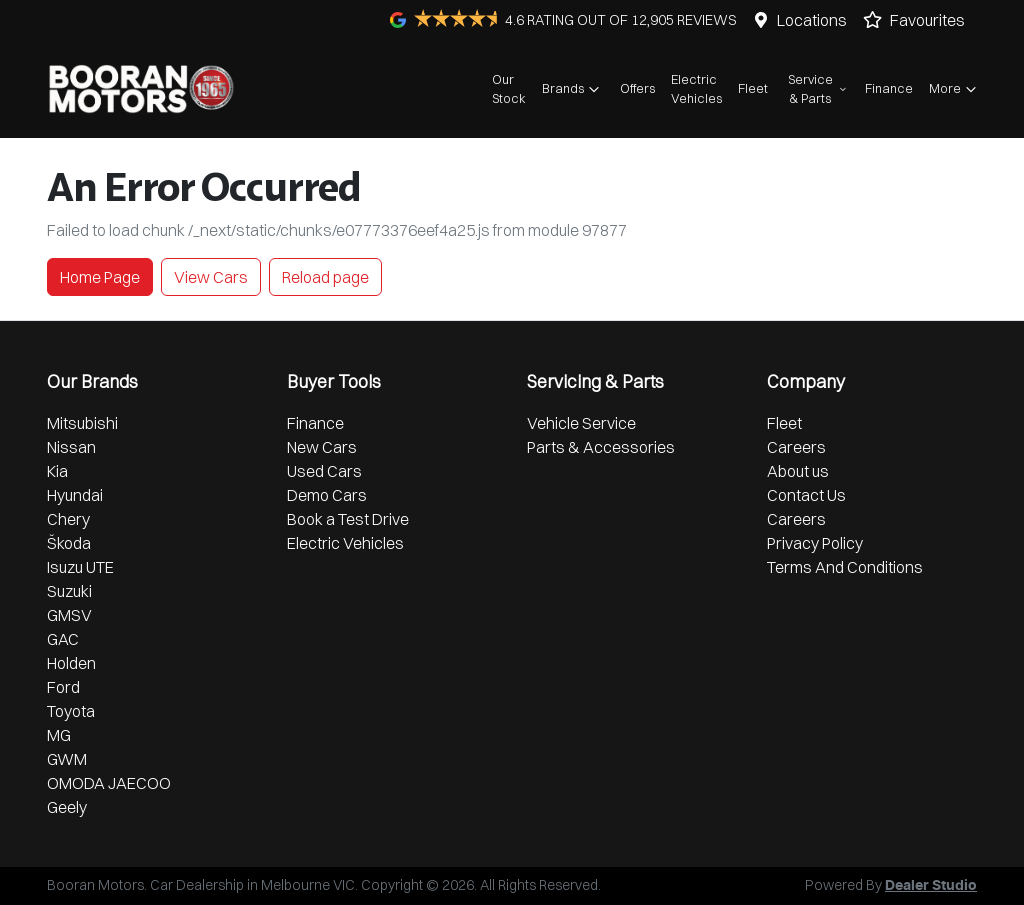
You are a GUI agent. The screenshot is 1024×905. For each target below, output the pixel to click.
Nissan (71, 447)
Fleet (753, 88)
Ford (63, 687)
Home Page (100, 277)
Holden (71, 663)
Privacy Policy (815, 543)
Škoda (69, 543)
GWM (67, 759)
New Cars (322, 447)
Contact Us (806, 495)
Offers (637, 88)
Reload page (325, 277)
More (955, 89)
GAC (63, 639)
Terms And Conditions (845, 567)
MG (59, 735)
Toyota (71, 711)
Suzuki (69, 591)
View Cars (211, 277)
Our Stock (509, 88)
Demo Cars (327, 495)
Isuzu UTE (80, 567)
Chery (68, 519)
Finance (889, 88)
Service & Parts (818, 88)
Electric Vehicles (696, 88)
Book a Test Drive (348, 519)
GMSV (69, 615)
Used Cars (324, 471)
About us (798, 471)
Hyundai (75, 495)
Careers (796, 447)
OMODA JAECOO (109, 783)
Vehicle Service (581, 423)
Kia (57, 471)
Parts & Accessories (601, 447)
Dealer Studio (931, 886)
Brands (573, 89)
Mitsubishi (82, 423)
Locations (812, 20)
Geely (67, 807)
